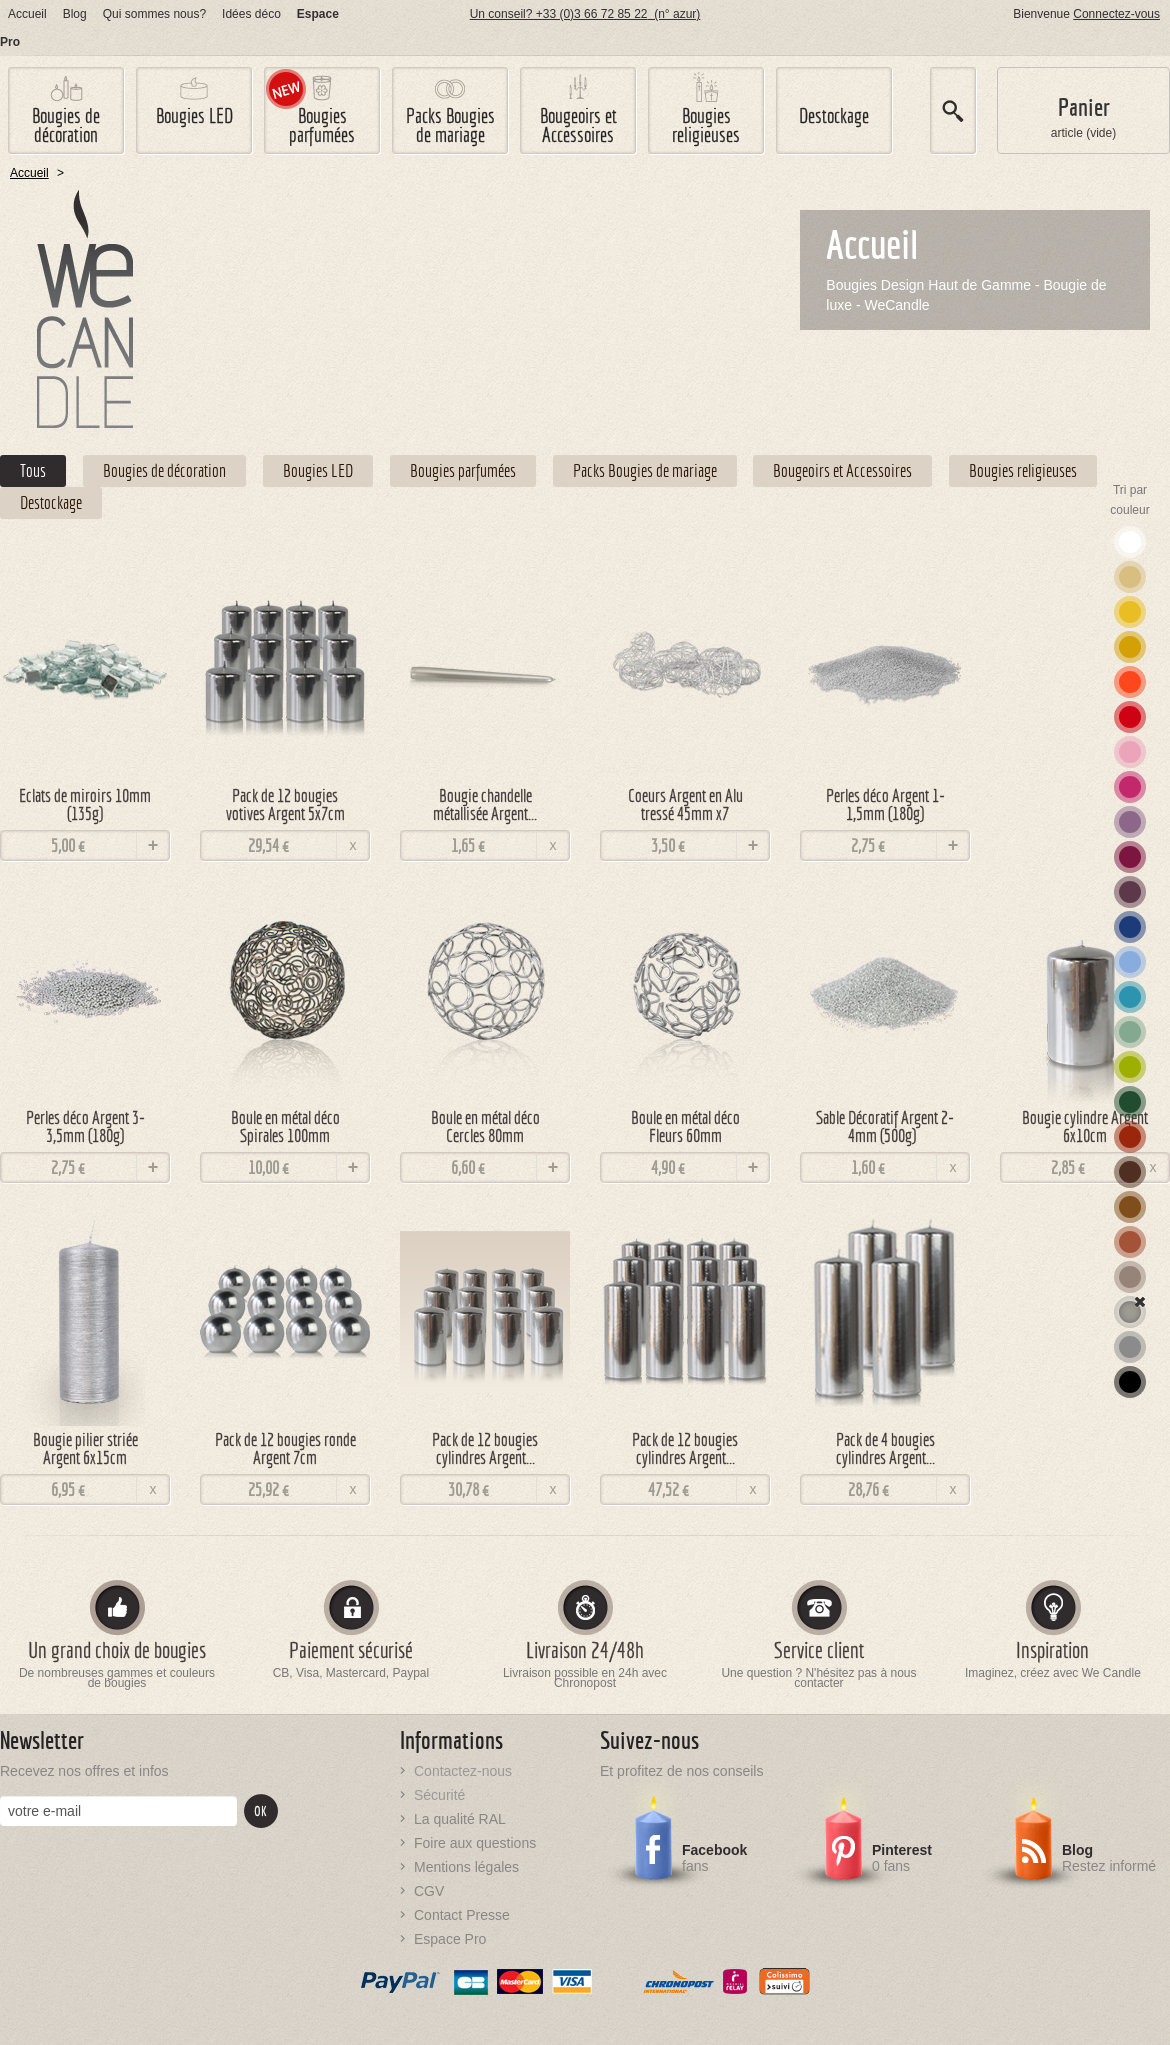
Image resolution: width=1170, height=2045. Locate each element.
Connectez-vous (1116, 14)
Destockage (834, 115)
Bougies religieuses (706, 125)
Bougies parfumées (322, 125)
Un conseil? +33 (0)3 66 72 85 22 (585, 14)
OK (260, 1811)
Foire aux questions (475, 1843)
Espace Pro (450, 1939)
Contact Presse (462, 1915)
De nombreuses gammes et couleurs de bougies (117, 1679)
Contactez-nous (463, 1771)
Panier (1084, 107)
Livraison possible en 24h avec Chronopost (585, 1679)
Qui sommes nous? (154, 14)
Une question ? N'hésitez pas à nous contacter (818, 1679)
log (75, 14)
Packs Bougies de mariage (450, 125)
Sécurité (439, 1795)
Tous (33, 470)
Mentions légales (466, 1867)
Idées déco (251, 14)
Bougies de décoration (66, 125)
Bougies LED (194, 115)
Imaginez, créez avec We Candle (1053, 1673)
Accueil (27, 14)
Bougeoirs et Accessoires (578, 125)
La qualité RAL (460, 1819)
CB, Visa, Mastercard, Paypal (351, 1673)
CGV (429, 1891)
